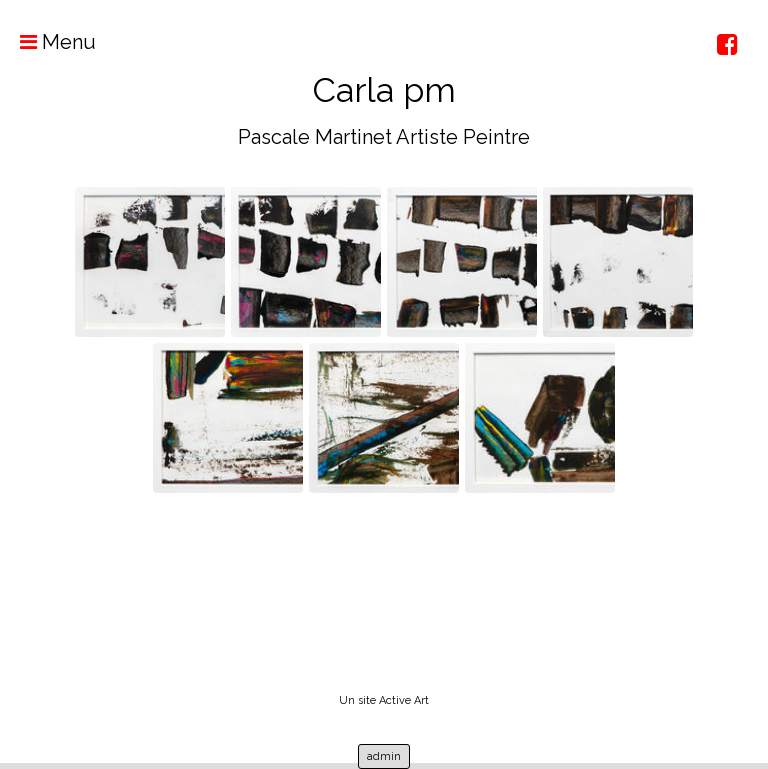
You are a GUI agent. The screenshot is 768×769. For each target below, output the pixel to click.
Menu (48, 42)
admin (384, 756)
